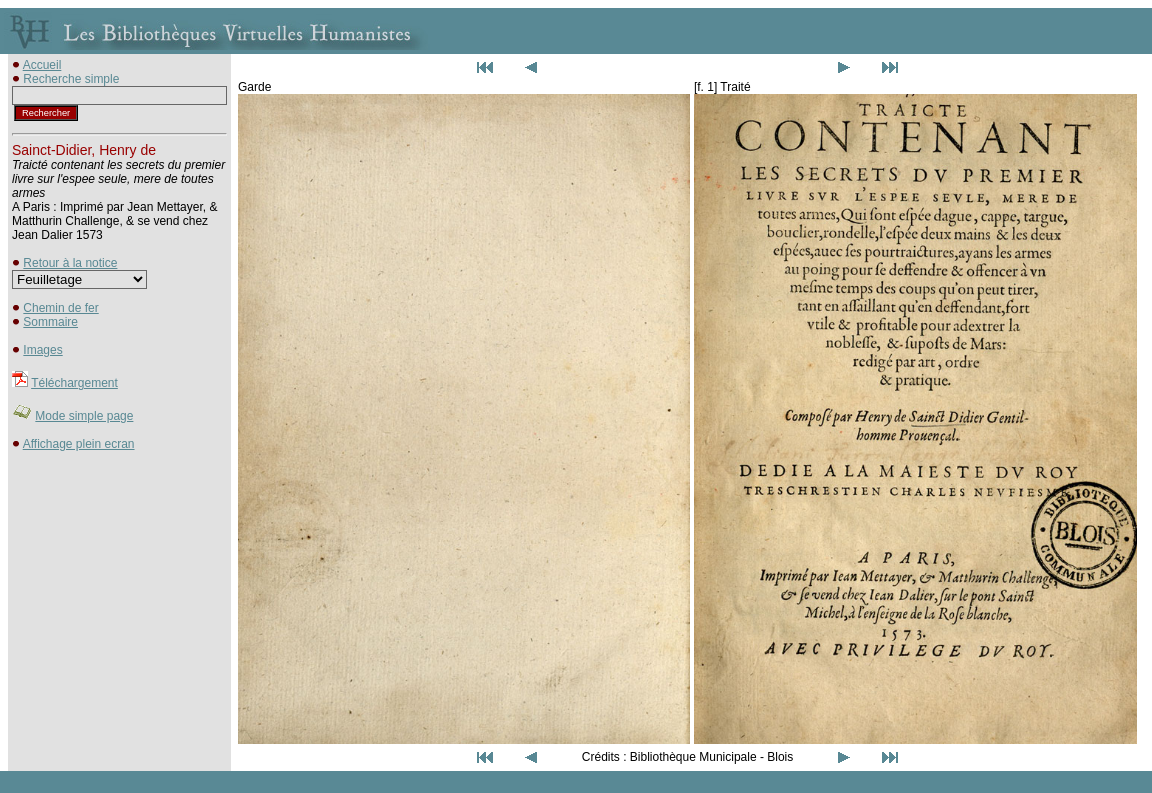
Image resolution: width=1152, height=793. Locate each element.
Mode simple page (84, 416)
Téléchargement (74, 383)
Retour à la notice (70, 263)
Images (42, 350)
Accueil (42, 65)
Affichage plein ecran (79, 444)
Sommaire (50, 322)
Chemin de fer (60, 308)
